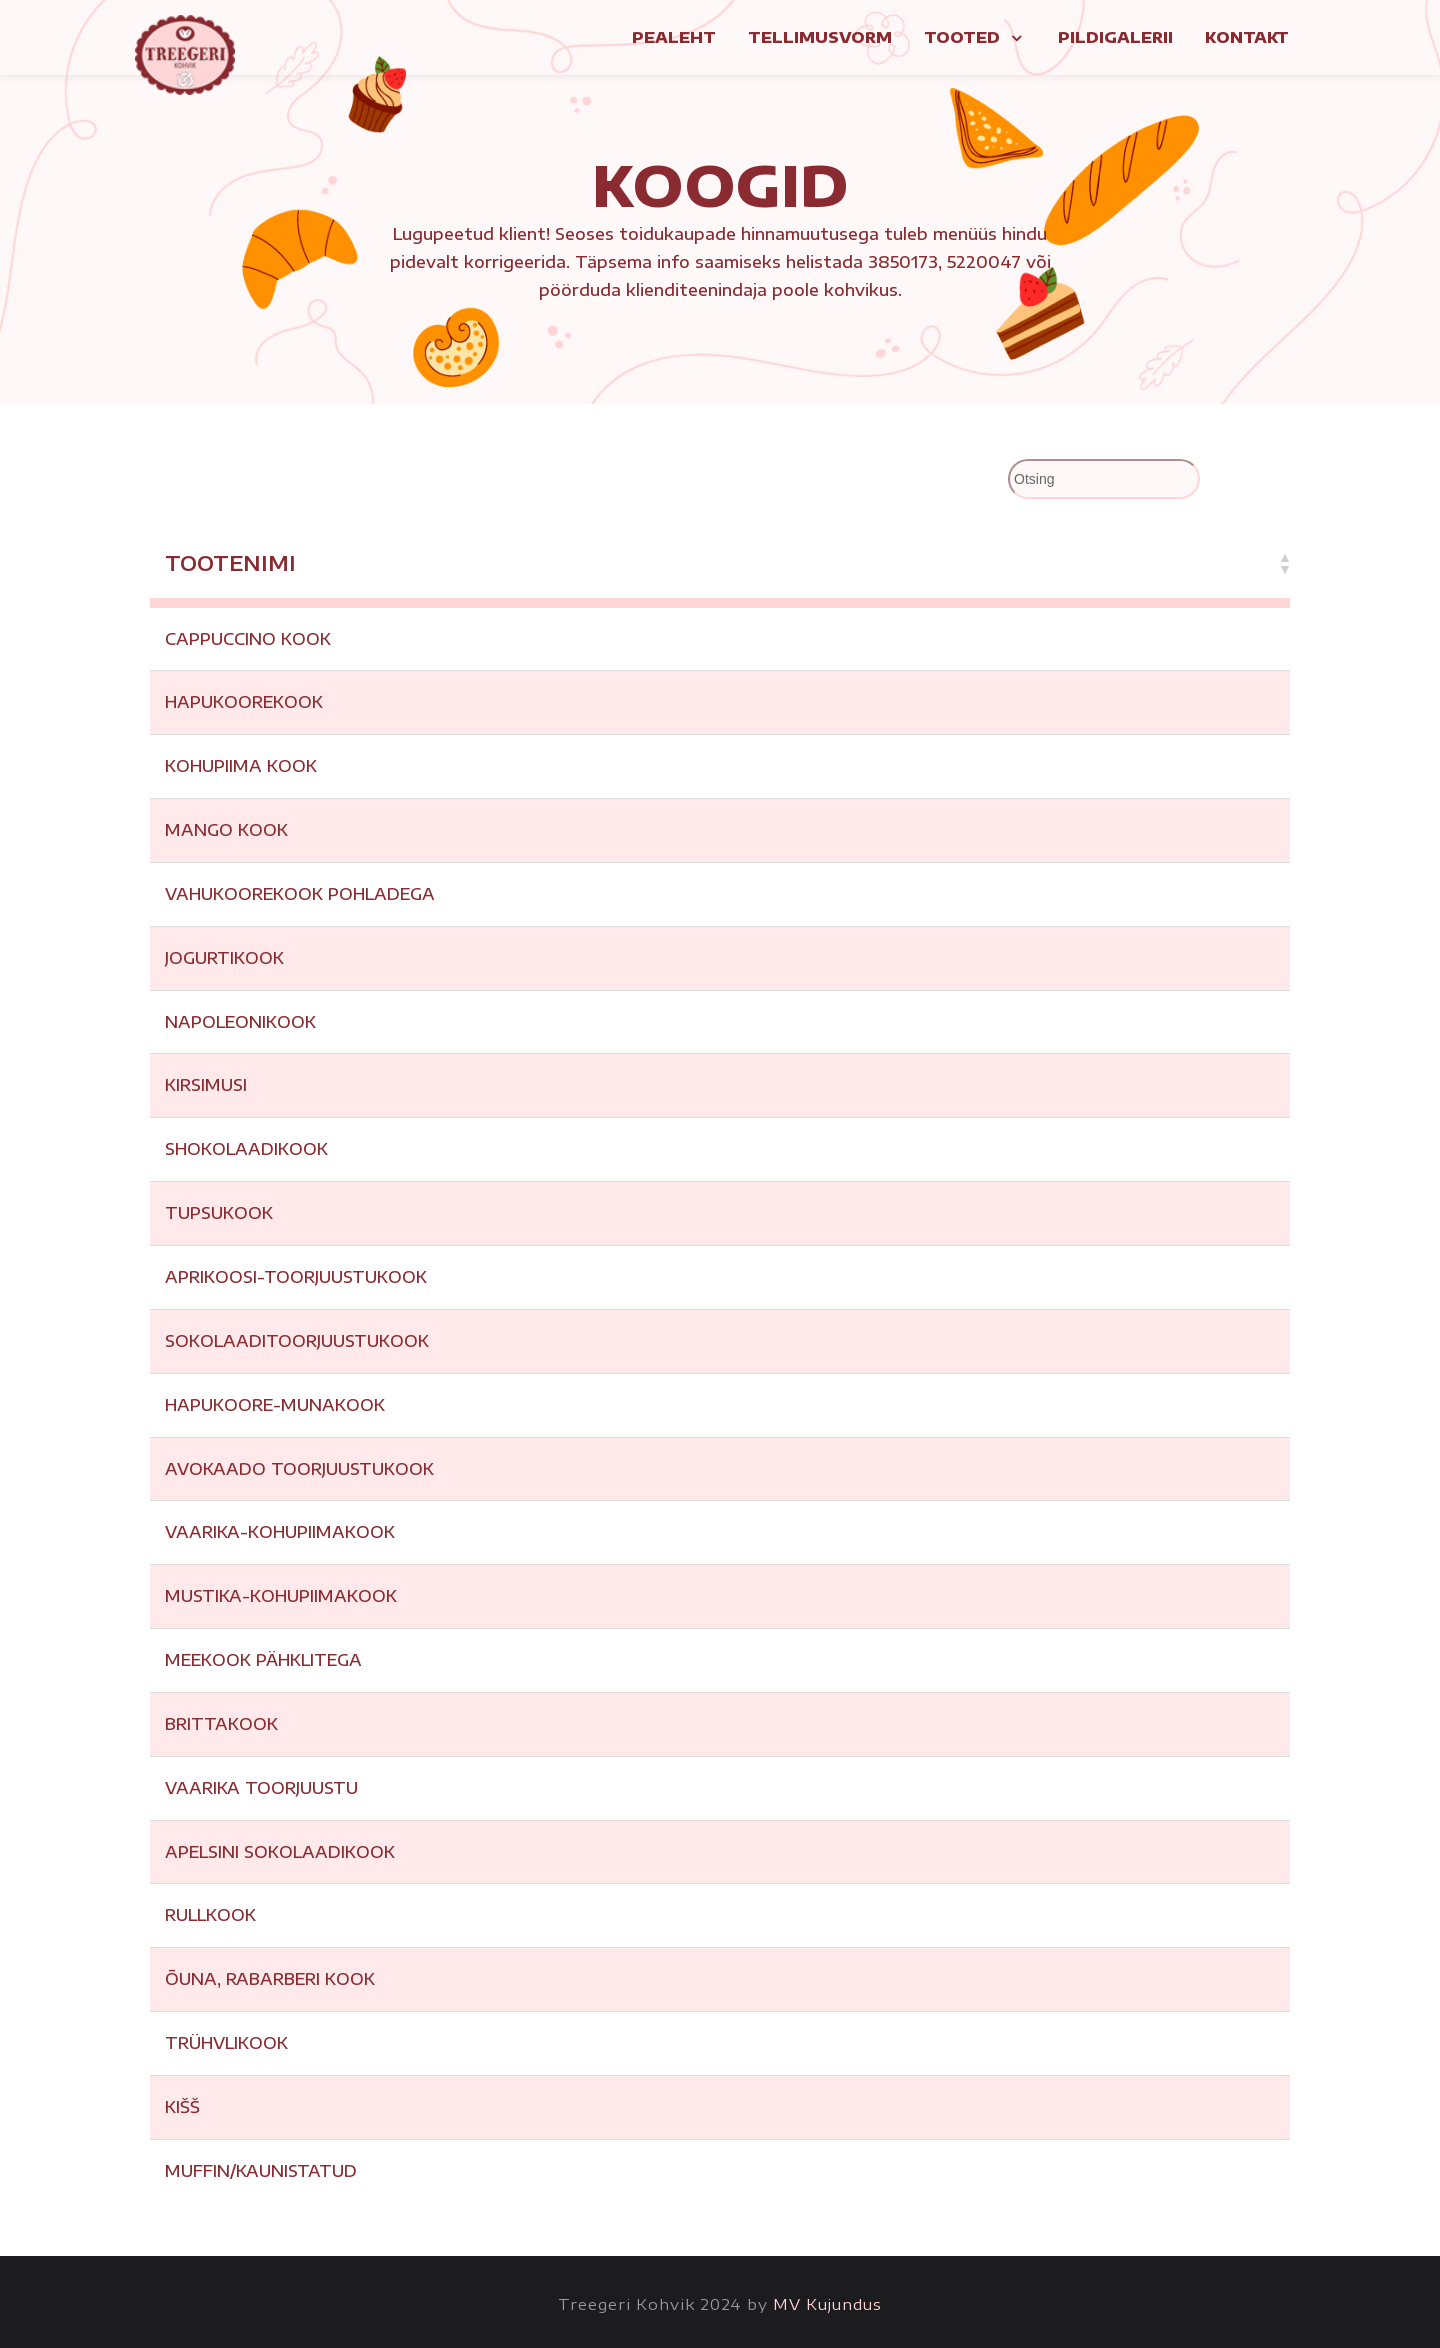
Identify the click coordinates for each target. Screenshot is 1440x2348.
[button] (1284, 563)
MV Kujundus (827, 2304)
